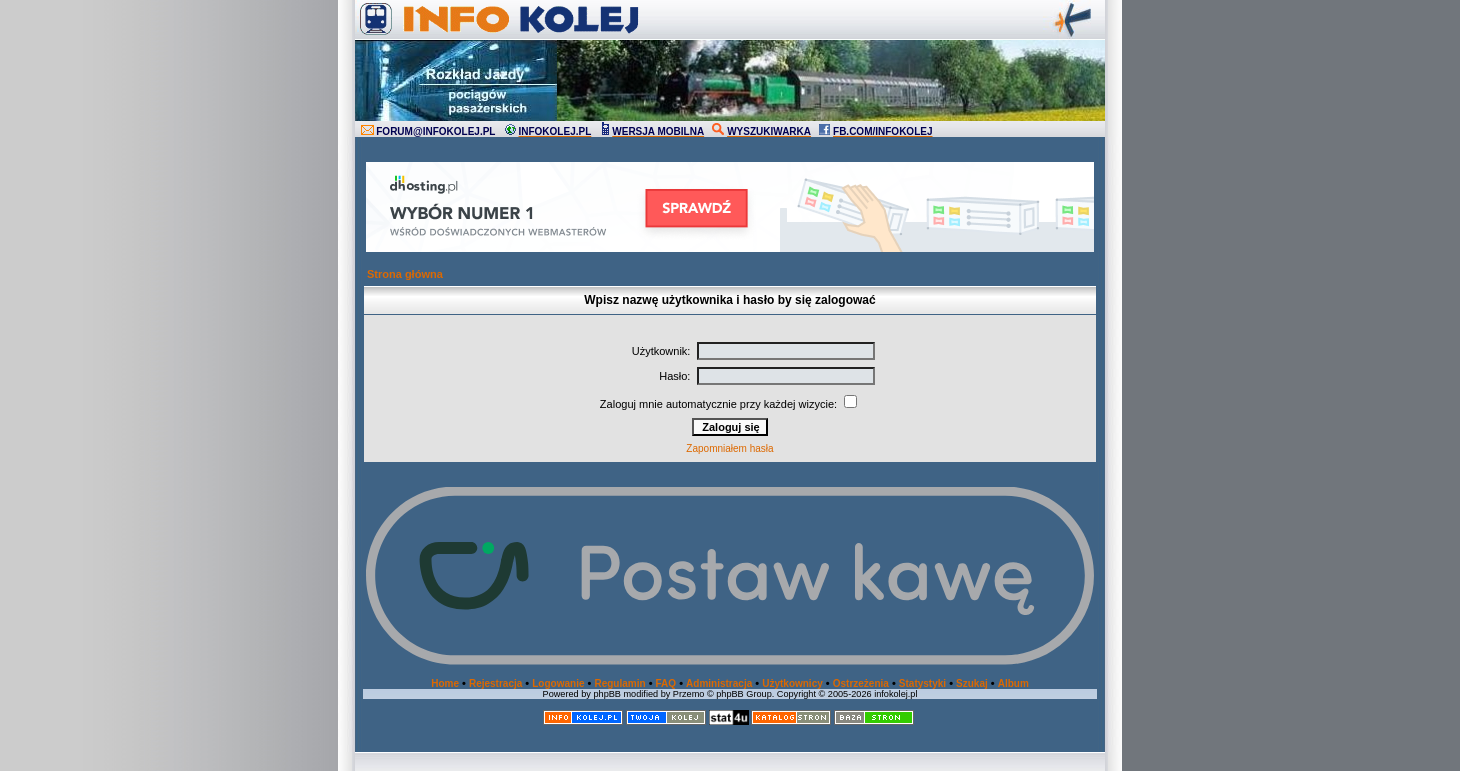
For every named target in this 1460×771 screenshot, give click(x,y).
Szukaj (972, 683)
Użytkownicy (792, 683)
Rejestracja (495, 683)
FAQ (666, 683)
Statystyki (922, 683)
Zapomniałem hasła (729, 448)
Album (1013, 683)
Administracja (719, 683)
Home (445, 683)
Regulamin (619, 683)
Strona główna (405, 274)
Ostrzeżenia (861, 683)
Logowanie (558, 683)
